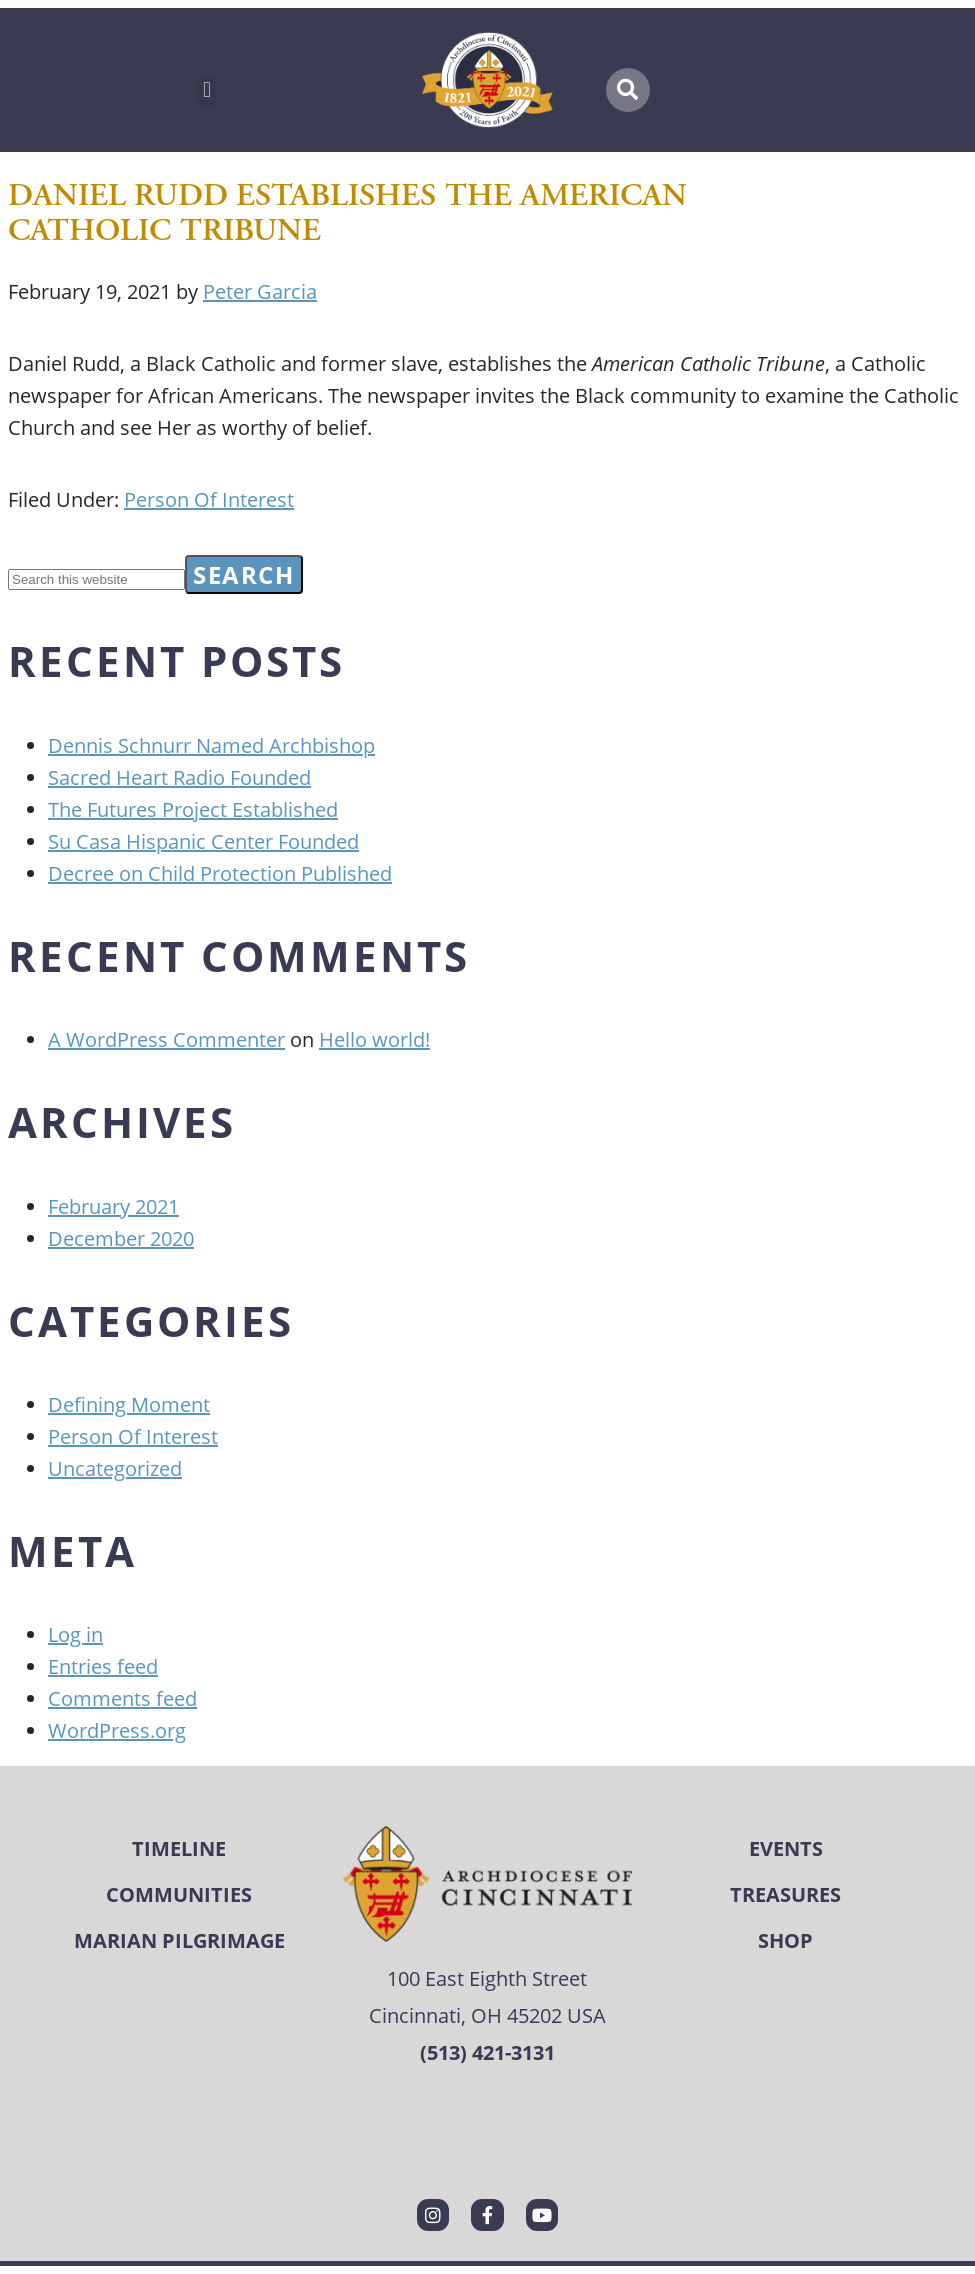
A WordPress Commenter (166, 1039)
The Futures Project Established (193, 809)
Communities (179, 1894)
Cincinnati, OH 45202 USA (487, 2015)
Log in (75, 1634)
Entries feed (103, 1666)
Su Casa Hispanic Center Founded (203, 841)
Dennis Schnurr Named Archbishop (211, 745)
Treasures (785, 1894)
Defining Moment (129, 1404)
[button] (206, 90)
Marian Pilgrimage (179, 1940)
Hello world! (374, 1039)
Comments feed (122, 1698)
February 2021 (113, 1206)
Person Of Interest (209, 499)
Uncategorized (115, 1468)
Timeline (179, 1848)
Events (786, 1848)
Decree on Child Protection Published (220, 873)
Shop (785, 1940)
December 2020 (121, 1238)
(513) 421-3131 (487, 2052)
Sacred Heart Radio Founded (179, 777)
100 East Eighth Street (487, 1978)
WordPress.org (117, 1730)
